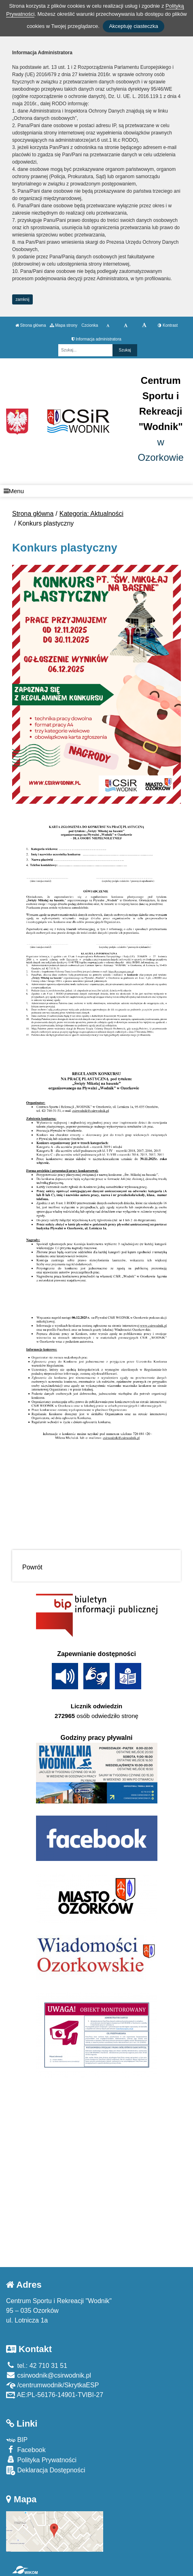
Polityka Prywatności (41, 2459)
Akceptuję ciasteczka (133, 26)
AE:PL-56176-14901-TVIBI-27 (54, 2394)
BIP (17, 2439)
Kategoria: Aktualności (91, 513)
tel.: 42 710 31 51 (36, 2365)
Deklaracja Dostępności (45, 2470)
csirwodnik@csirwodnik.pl (48, 2375)
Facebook (26, 2449)
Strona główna (30, 325)
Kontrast (168, 325)
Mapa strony (63, 325)
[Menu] (96, 491)
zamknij (23, 299)
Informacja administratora (96, 339)
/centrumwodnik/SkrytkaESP (52, 2385)
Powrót (32, 1567)
